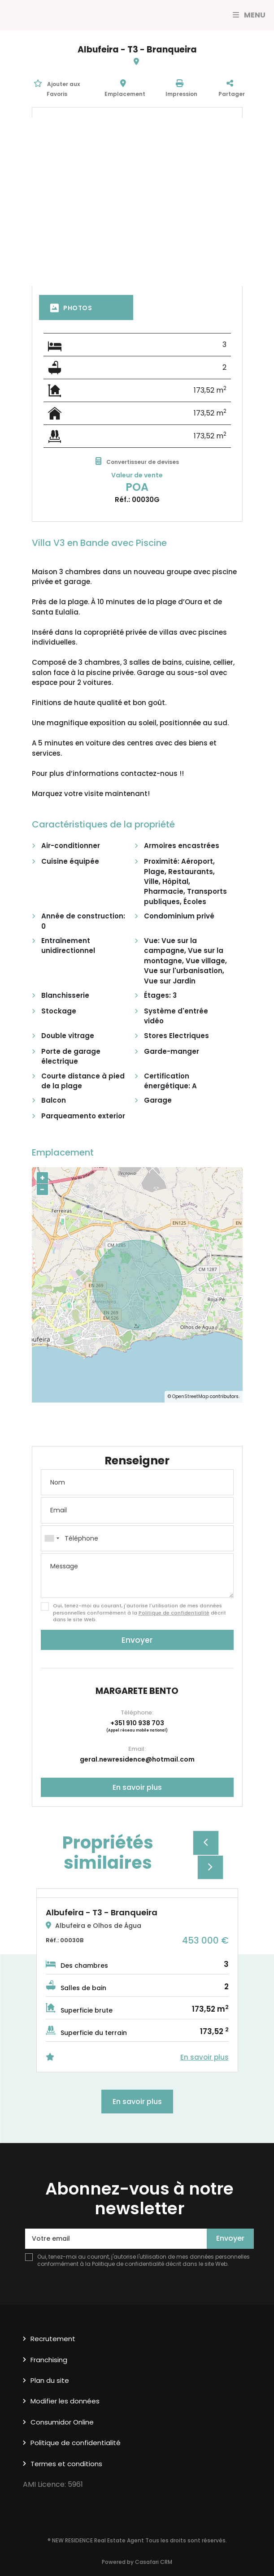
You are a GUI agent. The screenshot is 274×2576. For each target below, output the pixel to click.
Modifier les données (65, 2401)
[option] (137, 1980)
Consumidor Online (62, 2422)
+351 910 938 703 (137, 1723)
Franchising (48, 2359)
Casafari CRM (153, 2562)
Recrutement (52, 2338)
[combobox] (137, 1538)
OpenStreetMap (190, 1396)
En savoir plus (137, 1787)
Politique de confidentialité (174, 1612)
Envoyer (137, 1640)
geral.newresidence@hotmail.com (137, 1759)
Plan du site (49, 2380)
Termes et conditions (66, 2463)
